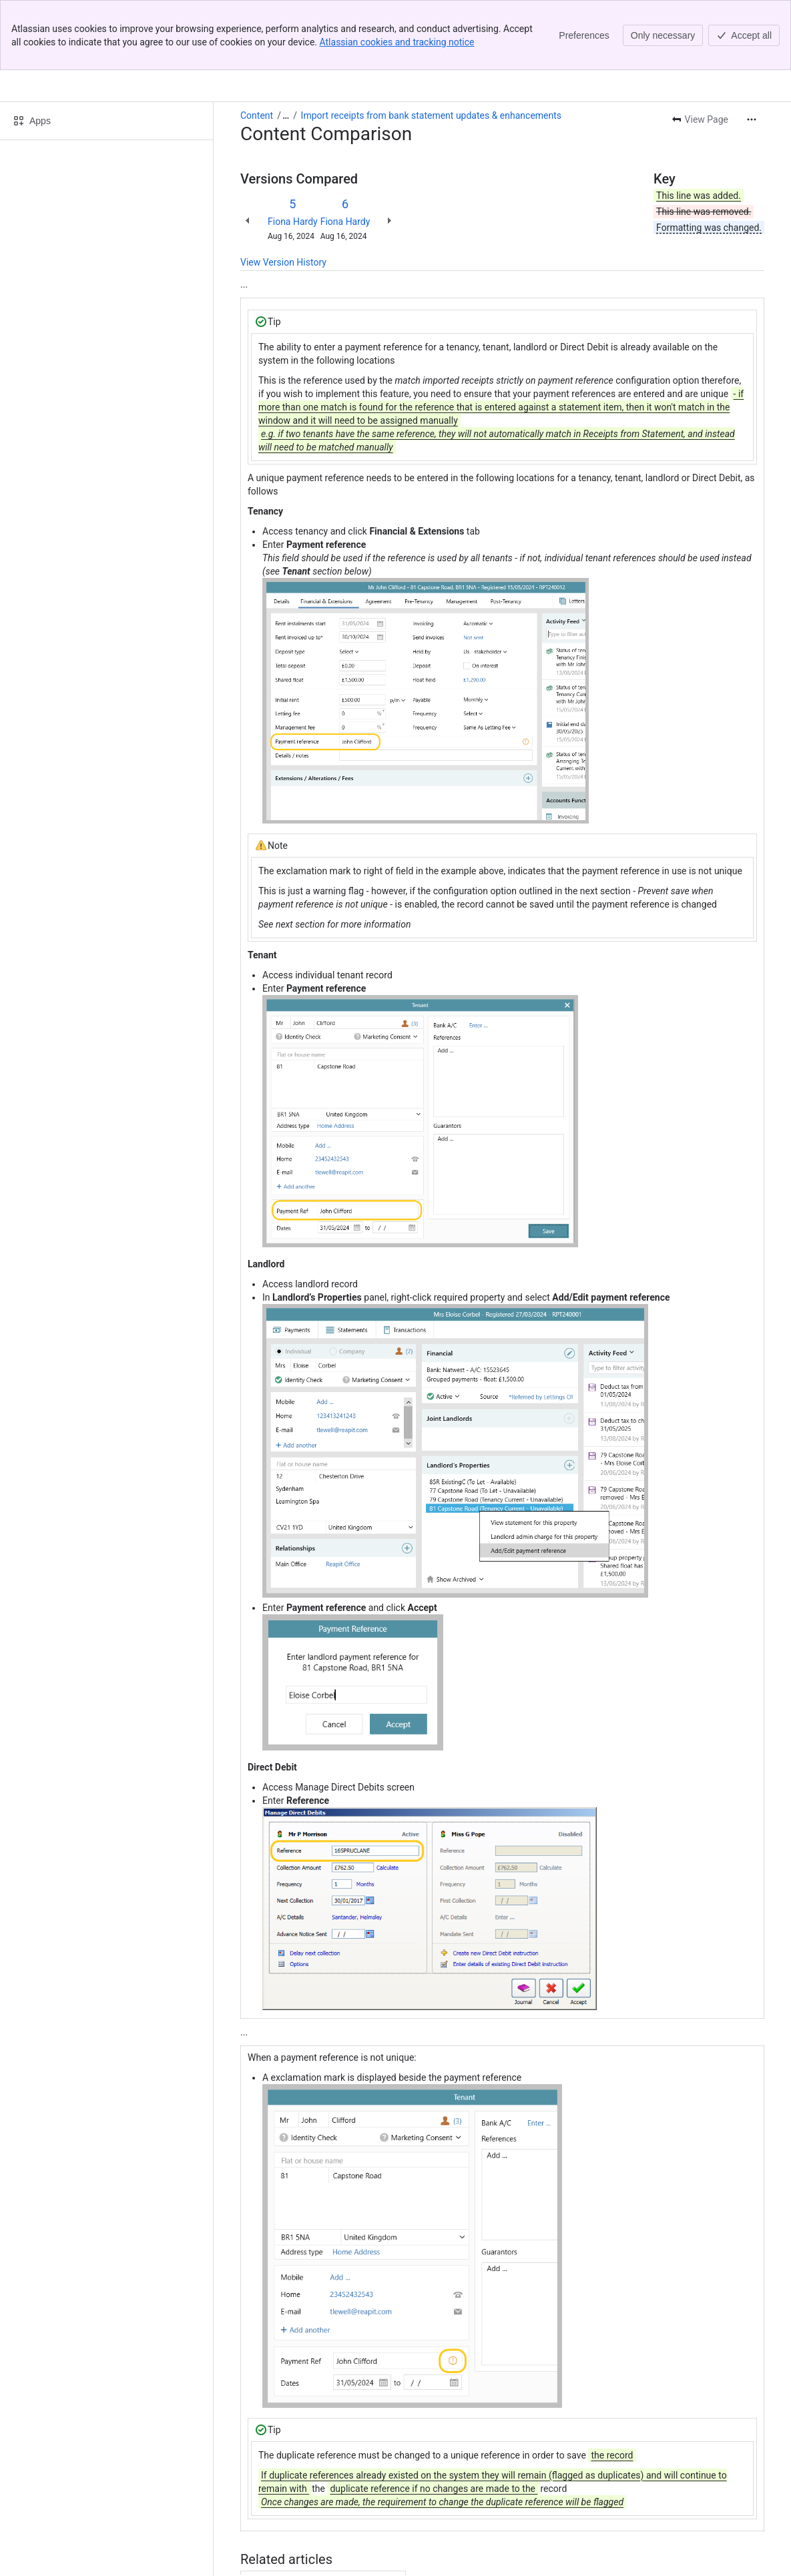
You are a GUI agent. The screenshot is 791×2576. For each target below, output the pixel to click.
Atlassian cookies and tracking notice (397, 42)
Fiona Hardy (293, 151)
